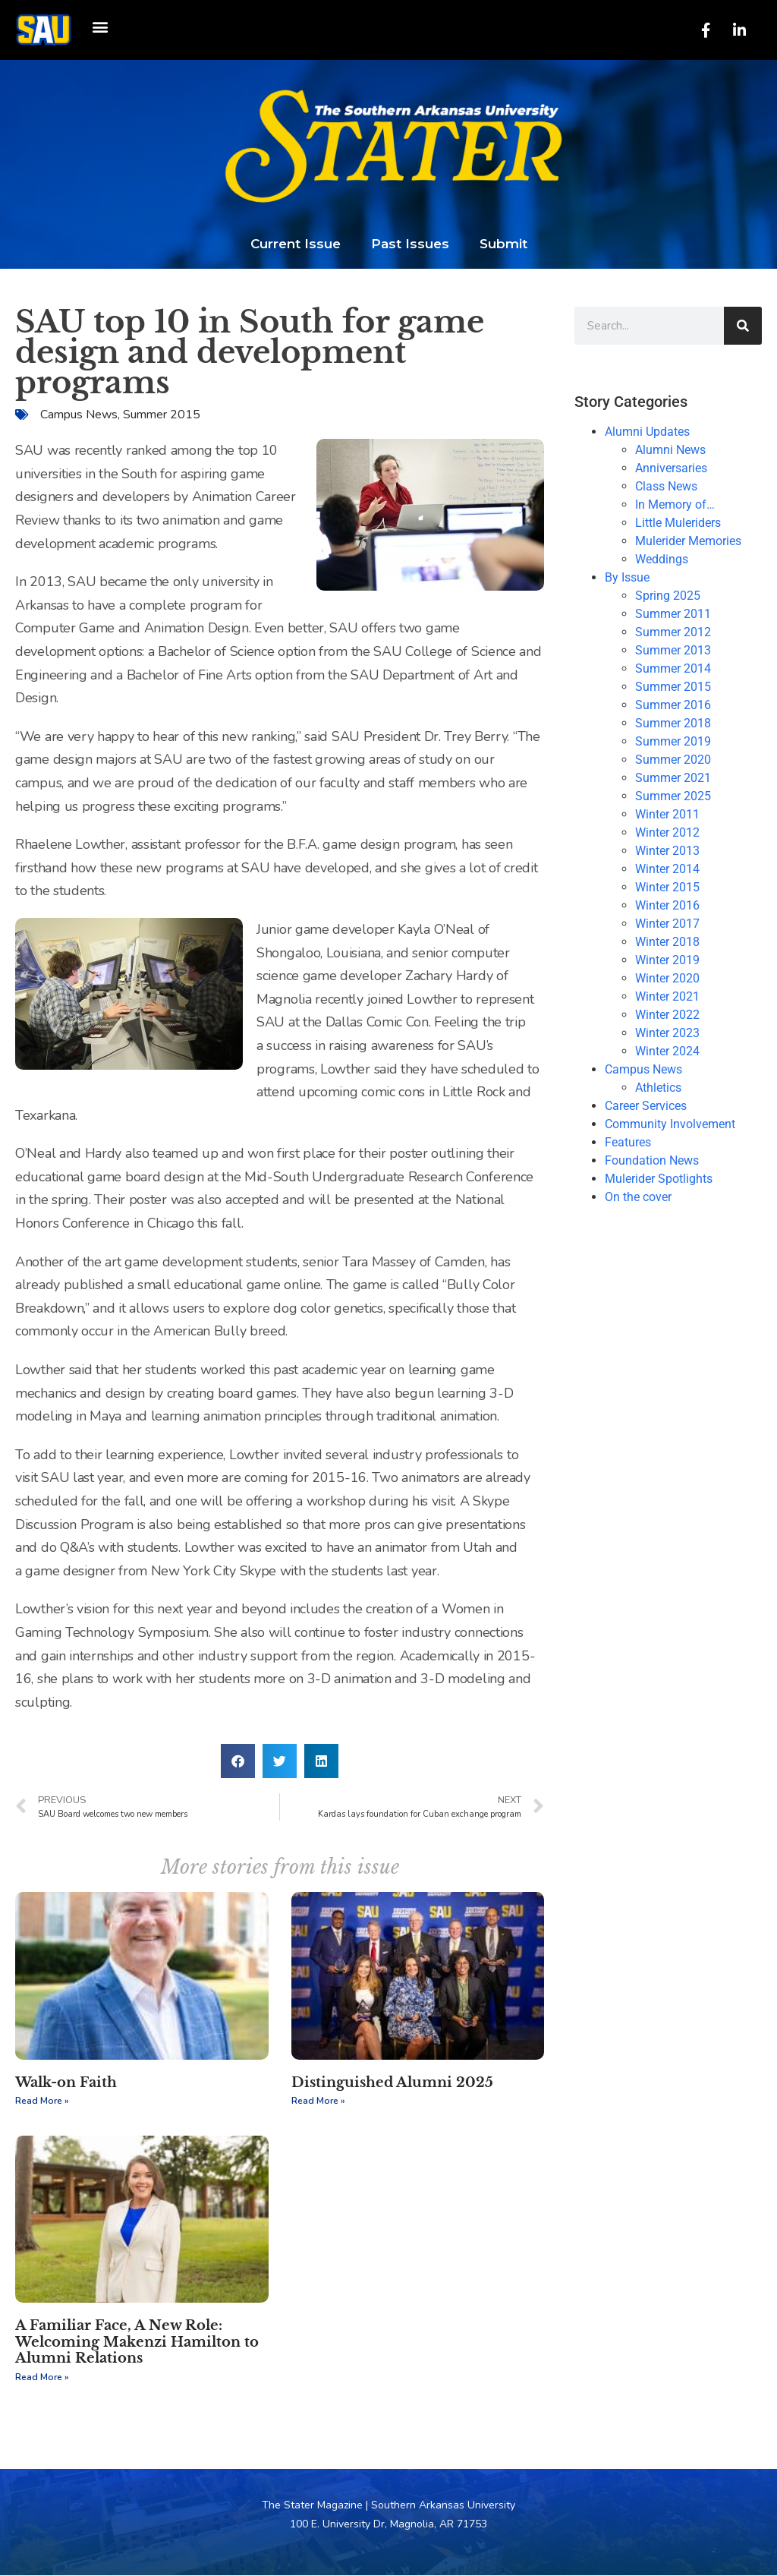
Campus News (79, 415)
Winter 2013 (667, 851)
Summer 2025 (673, 797)
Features (628, 1143)
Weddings (661, 560)
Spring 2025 (667, 596)
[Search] (743, 326)
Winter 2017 (667, 924)
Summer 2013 (673, 651)
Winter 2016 (667, 906)
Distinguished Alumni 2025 (392, 2082)
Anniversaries (671, 469)
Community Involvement (670, 1125)
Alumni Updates (647, 432)
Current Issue (295, 244)
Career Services (646, 1106)
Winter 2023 (667, 1033)
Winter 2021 (667, 997)
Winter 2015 (667, 888)
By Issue (627, 578)
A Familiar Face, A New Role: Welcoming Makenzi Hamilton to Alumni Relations (137, 2342)
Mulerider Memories (688, 541)
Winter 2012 (667, 833)
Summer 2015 (161, 415)
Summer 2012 (673, 633)
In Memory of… (675, 505)
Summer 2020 (673, 760)
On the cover (638, 1197)
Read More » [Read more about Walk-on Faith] (42, 2101)
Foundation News (652, 1161)
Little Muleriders (678, 523)
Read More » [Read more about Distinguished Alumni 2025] (318, 2101)
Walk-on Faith (66, 2082)
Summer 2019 (673, 742)
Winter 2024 (667, 1052)
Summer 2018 (673, 724)
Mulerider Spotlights (659, 1179)
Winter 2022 (667, 1015)
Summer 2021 (673, 778)
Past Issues (410, 244)
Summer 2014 (673, 669)
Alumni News (670, 450)
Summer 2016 (673, 705)
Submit (503, 244)
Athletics (658, 1088)
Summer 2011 (673, 614)
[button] (99, 26)
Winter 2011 (667, 815)
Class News (666, 487)
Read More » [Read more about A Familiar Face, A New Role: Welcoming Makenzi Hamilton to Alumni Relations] (42, 2378)
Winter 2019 (667, 961)
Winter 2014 (667, 869)
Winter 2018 (667, 942)
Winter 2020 (667, 979)
